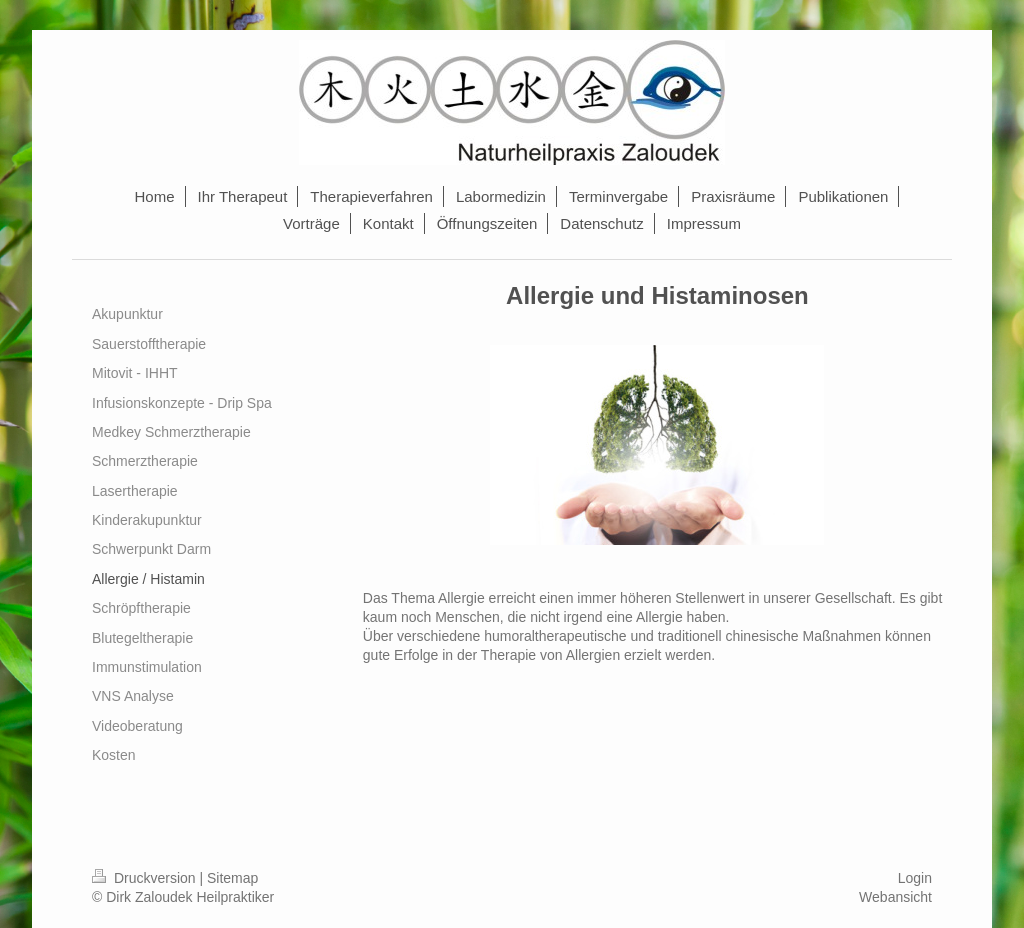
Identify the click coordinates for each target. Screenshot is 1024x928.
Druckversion (145, 878)
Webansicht (895, 897)
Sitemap (232, 878)
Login (915, 878)
